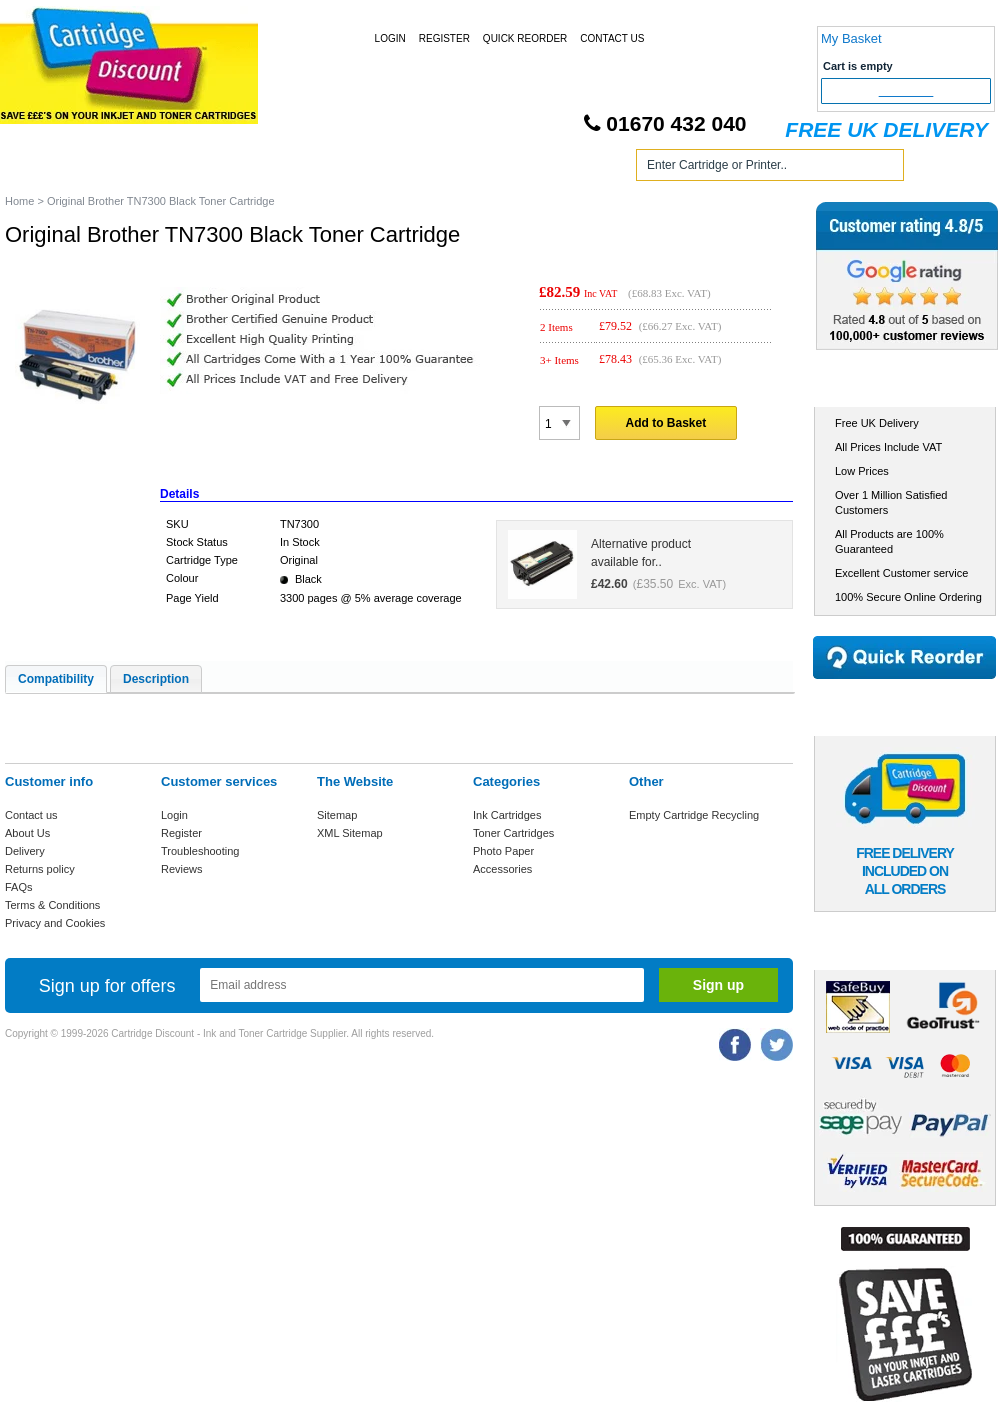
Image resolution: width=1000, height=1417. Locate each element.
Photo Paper (503, 851)
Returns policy (40, 869)
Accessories (502, 869)
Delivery (25, 851)
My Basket (851, 38)
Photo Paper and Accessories (503, 168)
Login (390, 38)
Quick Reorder (525, 38)
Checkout (906, 91)
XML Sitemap (350, 833)
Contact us (31, 815)
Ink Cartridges (158, 168)
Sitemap (337, 815)
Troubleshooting (200, 851)
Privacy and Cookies (55, 923)
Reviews (182, 869)
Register (444, 38)
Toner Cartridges (308, 168)
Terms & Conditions (52, 905)
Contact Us (612, 38)
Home (44, 168)
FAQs (19, 887)
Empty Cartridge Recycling (694, 815)
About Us (27, 833)
